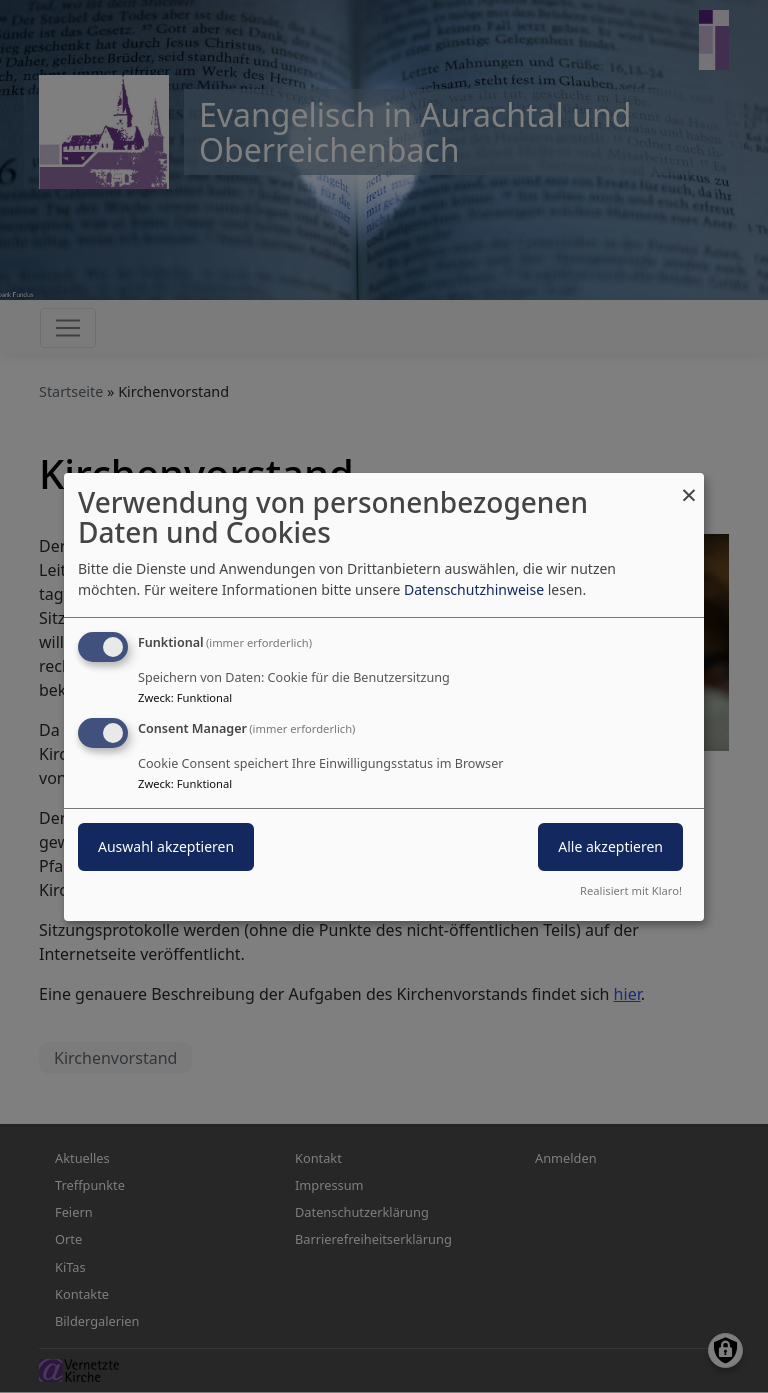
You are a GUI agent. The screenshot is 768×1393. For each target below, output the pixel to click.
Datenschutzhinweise (474, 589)
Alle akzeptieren (610, 846)
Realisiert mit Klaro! (631, 890)
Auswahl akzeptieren (166, 846)
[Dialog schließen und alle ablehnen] (689, 484)
